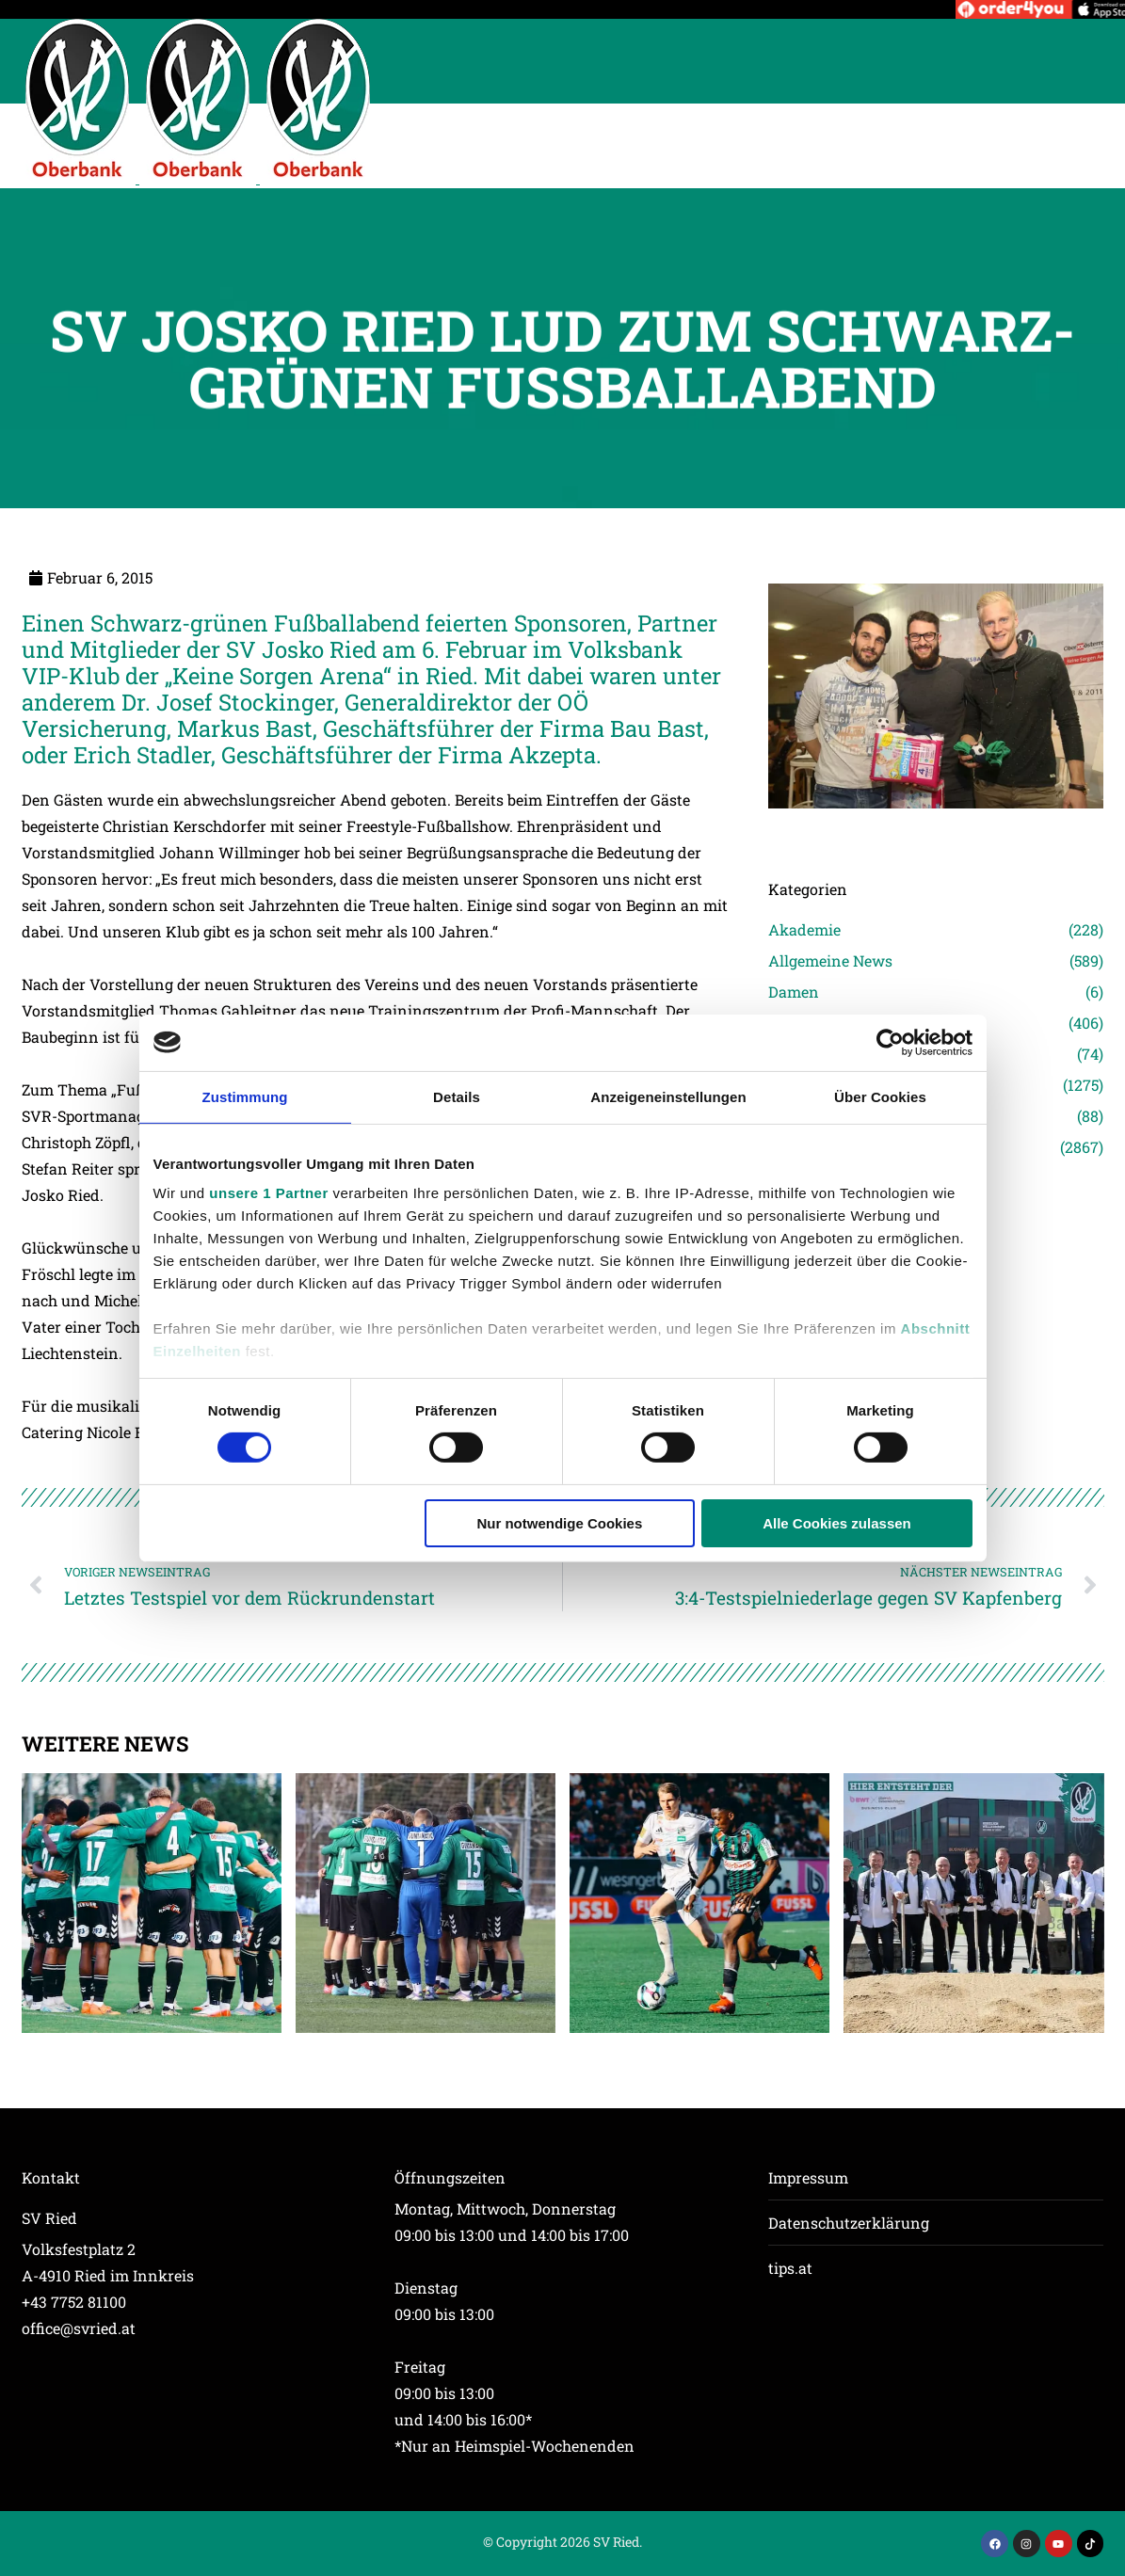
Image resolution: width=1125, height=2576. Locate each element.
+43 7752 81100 (74, 2302)
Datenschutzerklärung (848, 2222)
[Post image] (936, 835)
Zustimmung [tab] (245, 1096)
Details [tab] (456, 1096)
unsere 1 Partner (268, 1193)
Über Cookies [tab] (880, 1096)
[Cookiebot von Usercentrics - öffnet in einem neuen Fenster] (890, 1042)
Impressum (808, 2177)
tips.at (790, 2268)
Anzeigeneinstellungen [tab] (668, 1096)
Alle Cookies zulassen (837, 1523)
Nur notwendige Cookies (559, 1523)
